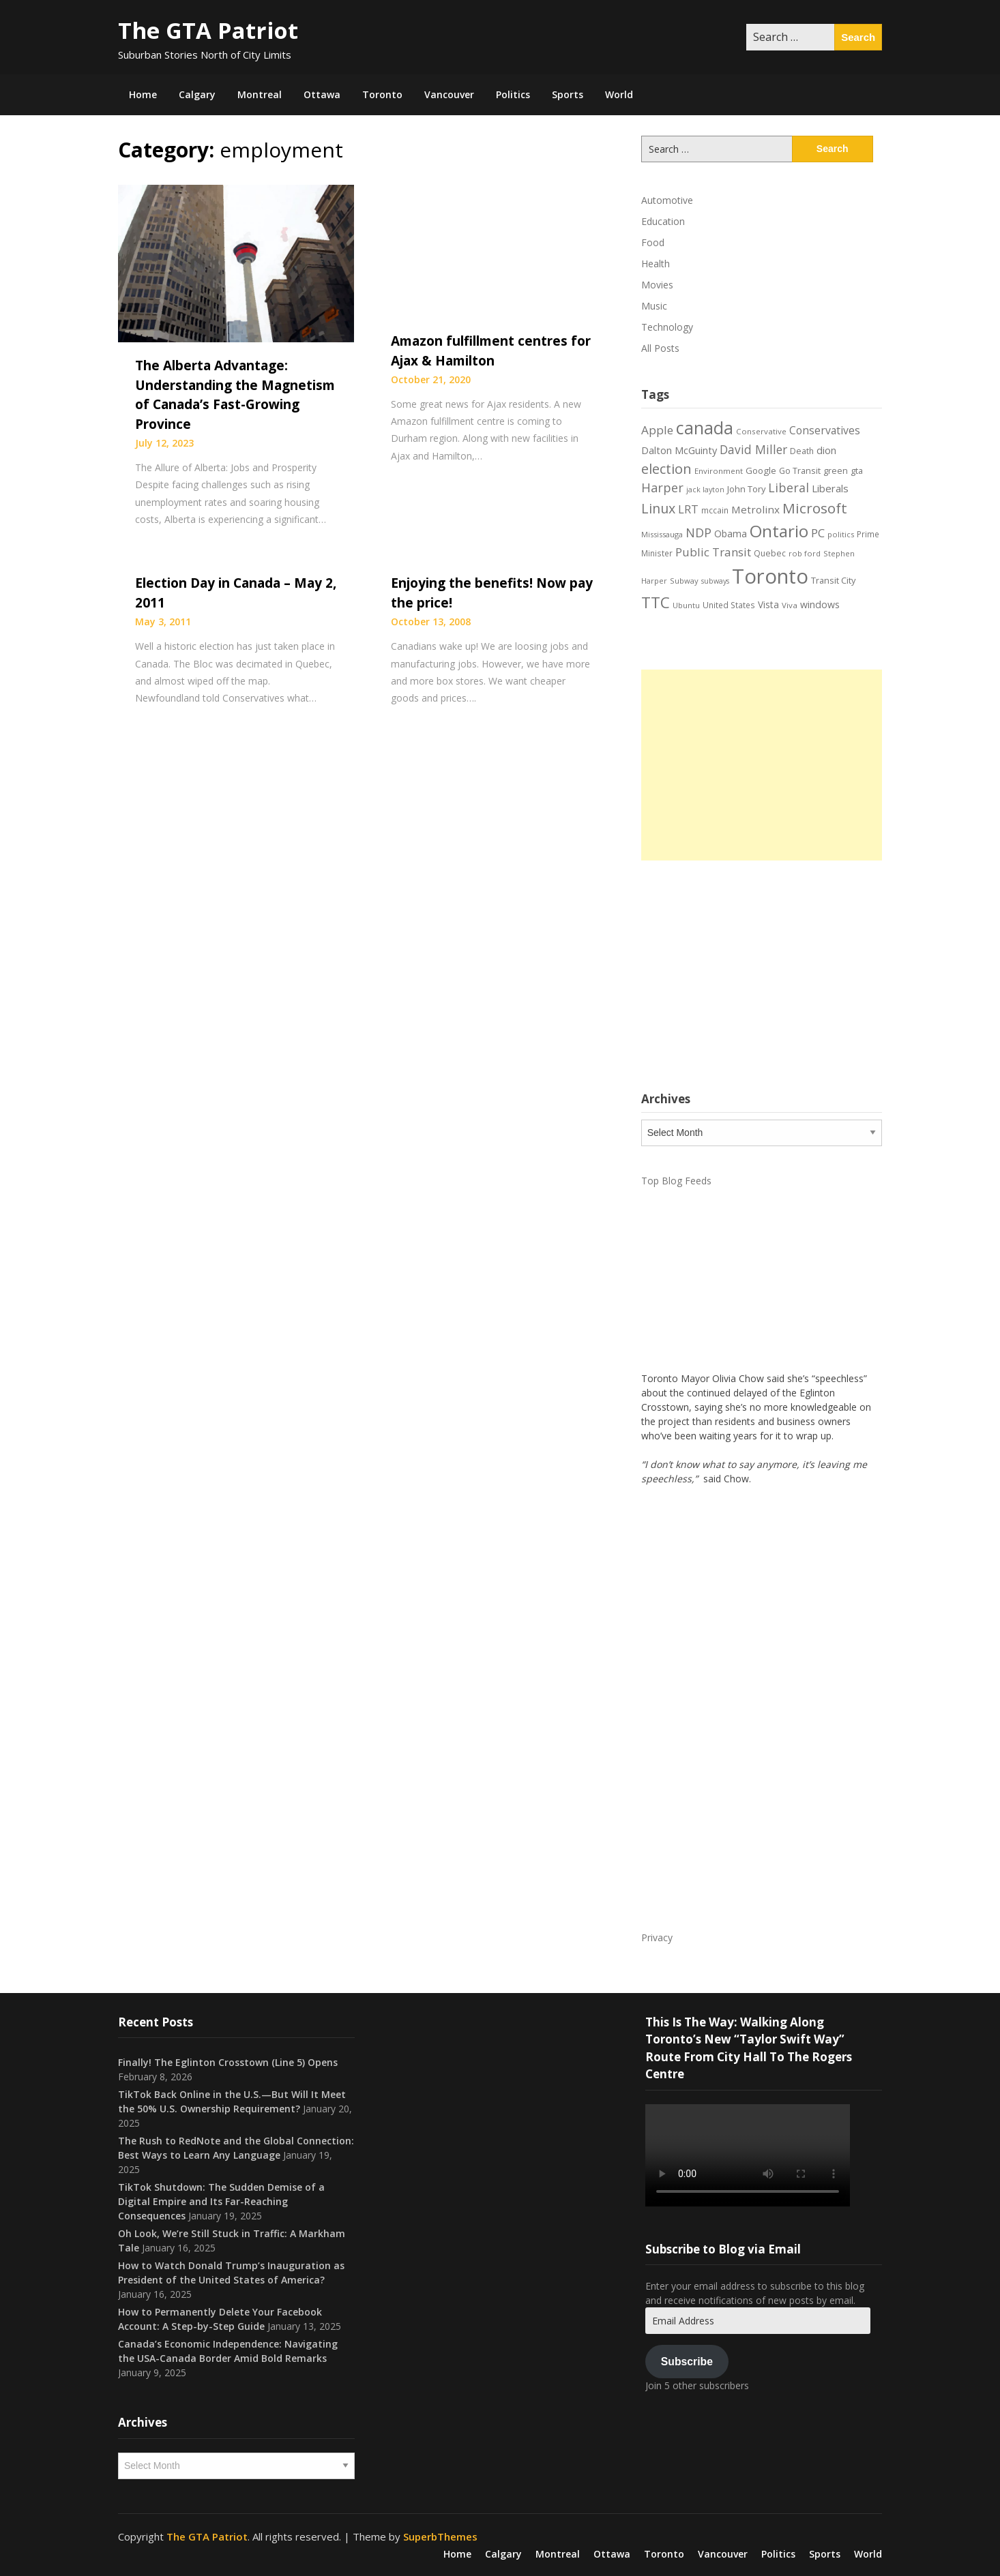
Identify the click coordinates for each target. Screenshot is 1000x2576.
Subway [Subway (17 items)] (684, 580)
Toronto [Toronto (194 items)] (770, 576)
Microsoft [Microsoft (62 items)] (814, 508)
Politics (513, 94)
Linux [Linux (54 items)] (658, 508)
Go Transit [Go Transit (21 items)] (800, 471)
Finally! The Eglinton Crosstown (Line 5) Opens (228, 2062)
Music (654, 305)
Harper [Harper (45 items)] (662, 487)
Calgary (197, 94)
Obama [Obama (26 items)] (730, 533)
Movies (657, 284)
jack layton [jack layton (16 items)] (705, 489)
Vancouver (449, 94)
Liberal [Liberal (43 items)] (788, 487)
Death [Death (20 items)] (802, 451)
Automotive (667, 200)
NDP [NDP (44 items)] (698, 532)
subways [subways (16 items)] (715, 581)
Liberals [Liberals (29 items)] (830, 488)
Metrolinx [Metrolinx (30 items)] (755, 509)
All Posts (660, 348)
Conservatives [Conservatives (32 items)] (824, 430)
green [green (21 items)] (835, 471)
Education (663, 221)
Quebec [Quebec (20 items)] (770, 553)
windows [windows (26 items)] (820, 604)
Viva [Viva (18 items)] (789, 605)
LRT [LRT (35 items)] (688, 509)
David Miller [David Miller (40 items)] (753, 449)
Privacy (657, 1937)
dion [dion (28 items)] (826, 450)
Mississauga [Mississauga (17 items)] (662, 534)
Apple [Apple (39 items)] (657, 430)
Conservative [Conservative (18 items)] (761, 431)
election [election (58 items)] (666, 468)
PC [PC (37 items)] (818, 533)
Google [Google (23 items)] (761, 470)
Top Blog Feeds (676, 1180)
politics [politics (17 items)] (840, 534)
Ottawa (322, 94)
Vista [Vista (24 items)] (768, 604)
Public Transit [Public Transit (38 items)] (713, 552)
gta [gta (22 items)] (857, 470)
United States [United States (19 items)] (729, 604)
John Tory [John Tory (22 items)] (746, 489)
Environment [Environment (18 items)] (718, 471)
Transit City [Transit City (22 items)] (833, 580)
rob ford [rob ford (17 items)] (805, 553)
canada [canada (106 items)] (704, 428)
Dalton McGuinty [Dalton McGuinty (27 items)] (679, 450)
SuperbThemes (440, 2536)
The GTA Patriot (208, 30)
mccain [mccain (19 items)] (715, 510)
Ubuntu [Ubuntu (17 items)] (686, 605)
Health (655, 263)
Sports (567, 94)
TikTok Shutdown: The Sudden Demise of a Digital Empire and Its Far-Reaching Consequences (221, 2201)
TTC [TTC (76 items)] (655, 602)
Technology (667, 326)
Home (143, 94)
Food (652, 242)
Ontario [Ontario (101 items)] (779, 531)
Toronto (382, 94)
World (619, 94)
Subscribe (687, 2361)
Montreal (259, 94)
